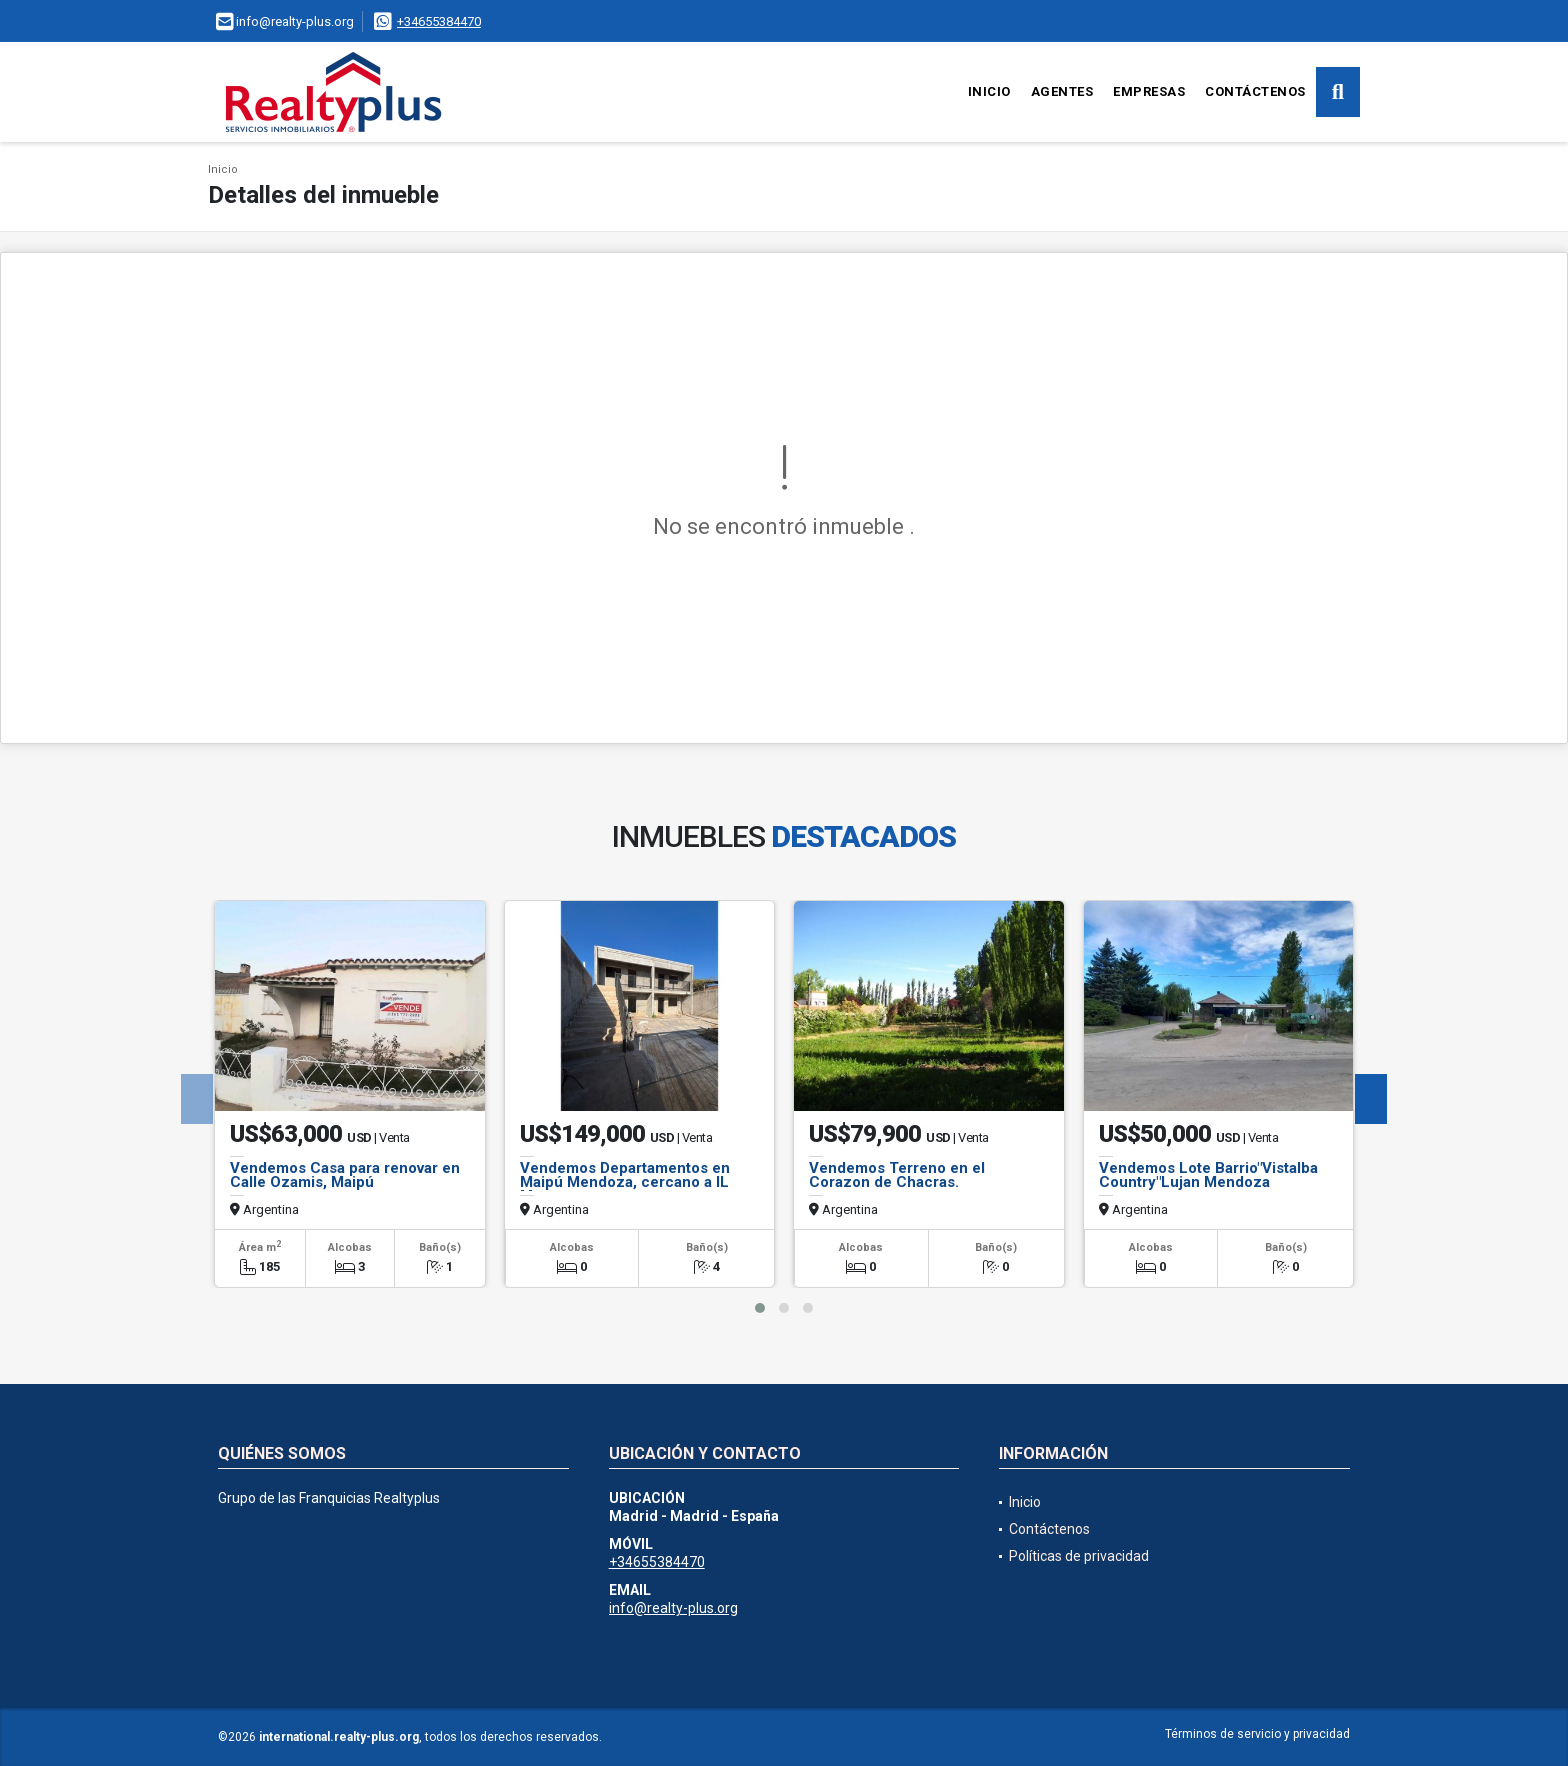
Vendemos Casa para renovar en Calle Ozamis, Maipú (345, 1175)
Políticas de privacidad (1079, 1556)
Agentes (1062, 91)
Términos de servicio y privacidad (1257, 1734)
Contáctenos (1255, 91)
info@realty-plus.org (673, 1608)
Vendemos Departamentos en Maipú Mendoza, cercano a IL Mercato (625, 1182)
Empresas (1149, 91)
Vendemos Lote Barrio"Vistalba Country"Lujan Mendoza (1208, 1175)
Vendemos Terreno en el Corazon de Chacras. (897, 1175)
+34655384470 (439, 21)
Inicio (989, 91)
